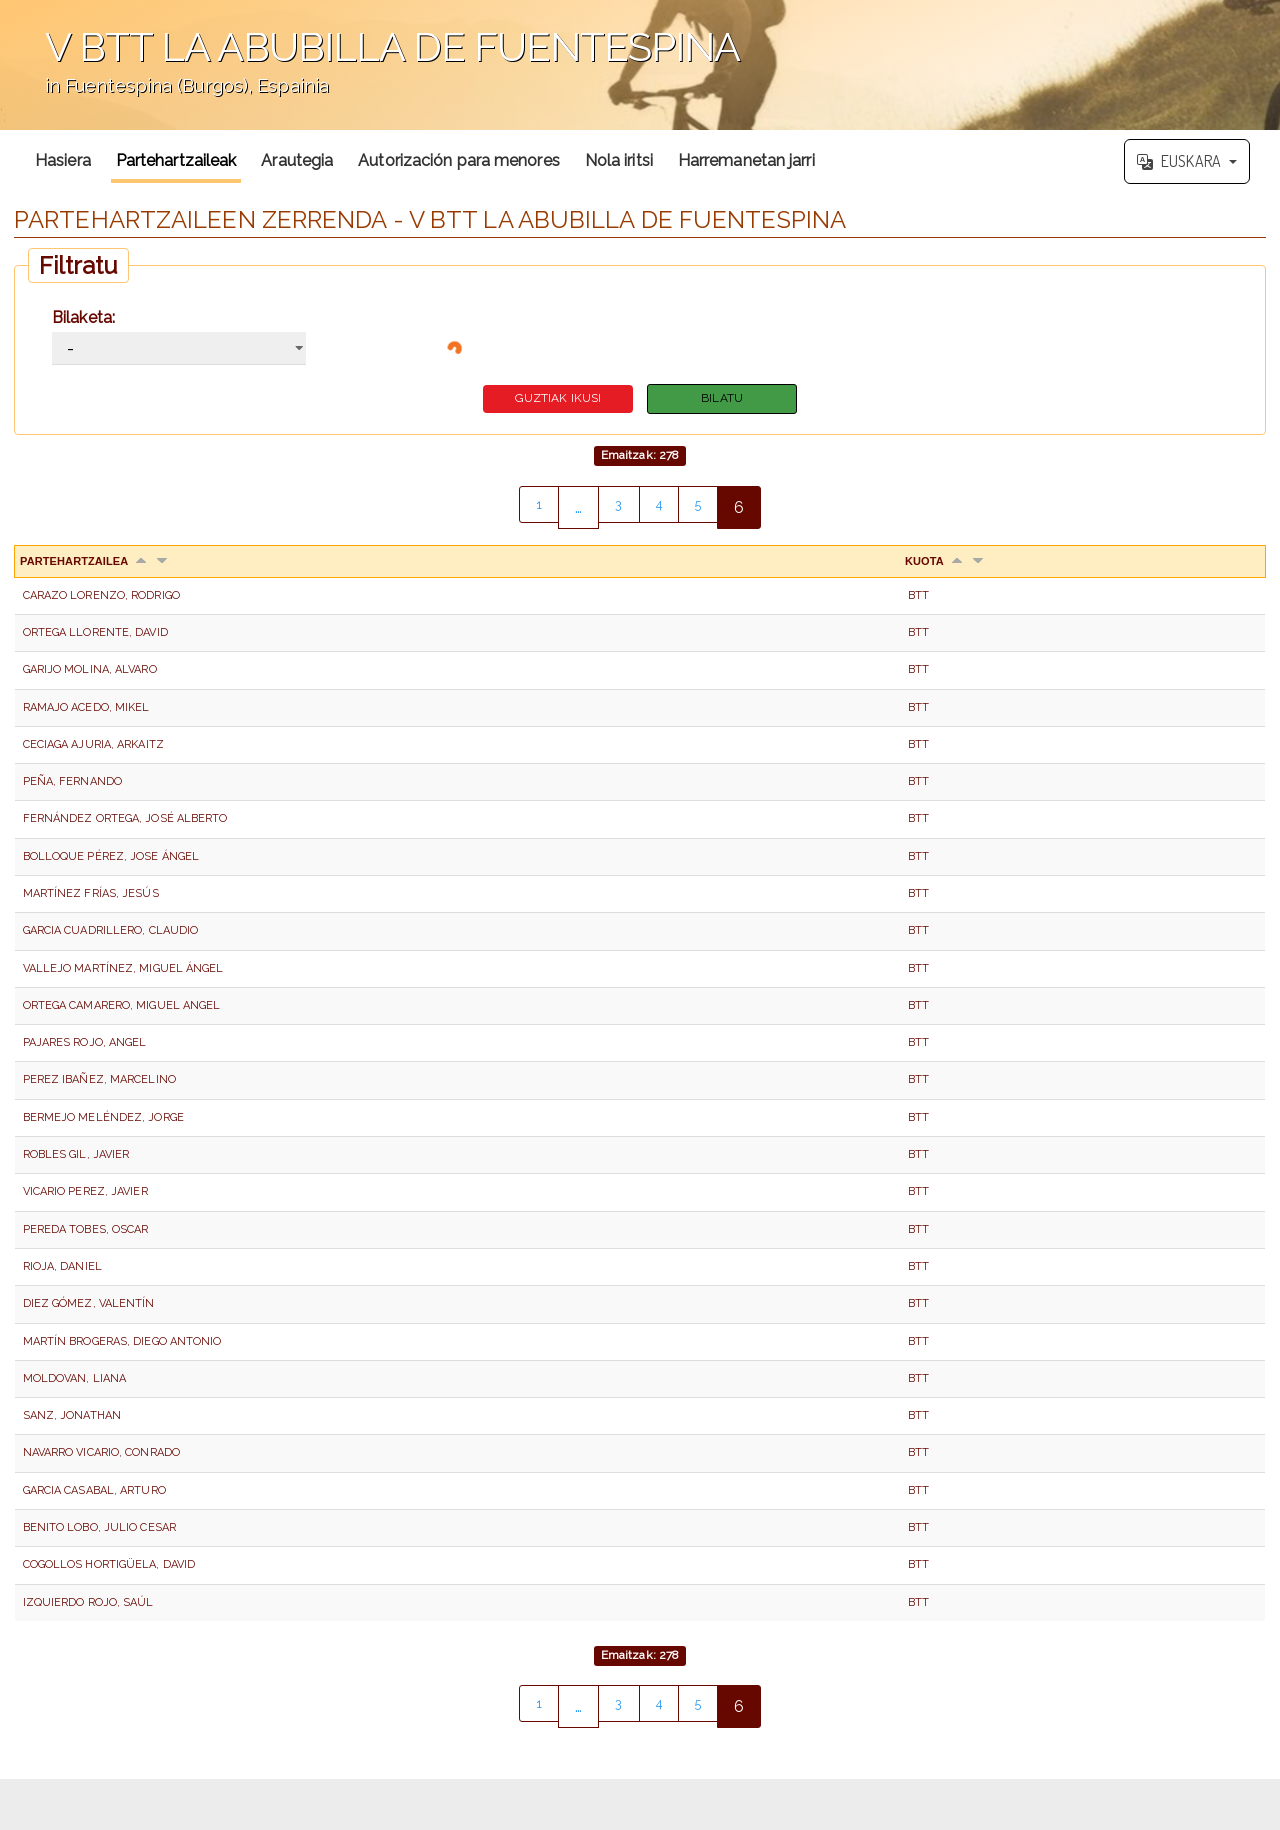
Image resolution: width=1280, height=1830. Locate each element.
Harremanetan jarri (746, 160)
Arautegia (297, 160)
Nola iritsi (619, 160)
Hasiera (63, 160)
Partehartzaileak (176, 160)
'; (640, 65)
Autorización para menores (459, 160)
